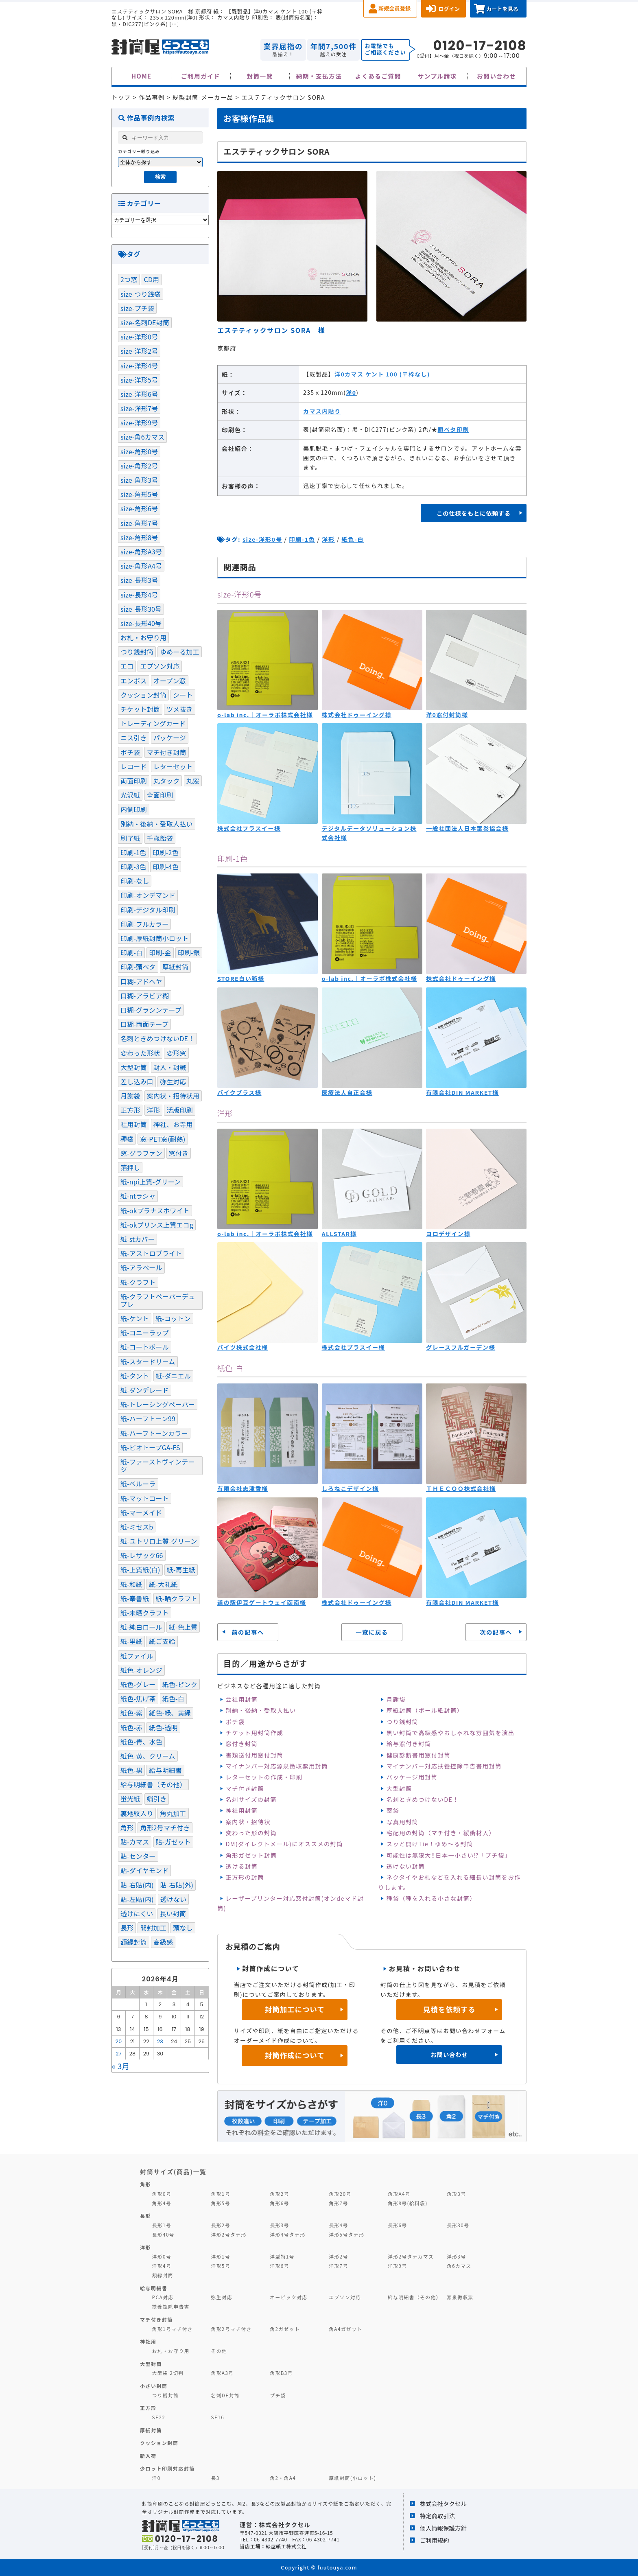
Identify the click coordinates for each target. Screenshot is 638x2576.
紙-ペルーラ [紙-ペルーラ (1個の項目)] (138, 1483)
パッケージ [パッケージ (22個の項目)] (169, 737)
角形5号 (220, 2203)
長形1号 (161, 2224)
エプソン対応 (345, 2297)
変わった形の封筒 (251, 1832)
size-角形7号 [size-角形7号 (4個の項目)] (139, 523)
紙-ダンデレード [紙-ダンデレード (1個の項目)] (144, 1390)
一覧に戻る (372, 1632)
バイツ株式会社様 (242, 1347)
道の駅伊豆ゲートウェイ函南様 (261, 1602)
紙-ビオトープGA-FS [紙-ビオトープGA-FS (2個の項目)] (150, 1447)
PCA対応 (163, 2297)
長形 (145, 2215)
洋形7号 (338, 2265)
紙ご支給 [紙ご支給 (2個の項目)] (162, 1641)
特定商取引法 (437, 2515)
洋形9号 (397, 2265)
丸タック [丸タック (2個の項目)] (166, 781)
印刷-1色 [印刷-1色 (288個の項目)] (133, 852)
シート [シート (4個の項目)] (182, 695)
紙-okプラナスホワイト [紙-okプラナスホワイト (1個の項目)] (155, 1210)
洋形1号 (220, 2256)
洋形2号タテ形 (228, 2234)
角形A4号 (399, 2193)
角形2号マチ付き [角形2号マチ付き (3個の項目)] (165, 1827)
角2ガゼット (285, 2328)
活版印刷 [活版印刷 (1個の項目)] (179, 1110)
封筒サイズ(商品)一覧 (173, 2171)
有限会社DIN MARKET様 (462, 1092)
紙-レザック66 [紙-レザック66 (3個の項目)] (141, 1555)
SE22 (159, 2417)
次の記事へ (496, 1632)
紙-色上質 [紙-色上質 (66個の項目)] (183, 1627)
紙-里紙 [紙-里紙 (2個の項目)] (131, 1641)
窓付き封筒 (241, 1743)
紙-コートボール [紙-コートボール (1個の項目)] (144, 1347)
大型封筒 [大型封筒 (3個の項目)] (133, 1067)
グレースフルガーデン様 (460, 1347)
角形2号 (279, 2193)
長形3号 (279, 2224)
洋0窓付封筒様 (447, 715)
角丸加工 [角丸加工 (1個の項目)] (173, 1813)
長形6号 (397, 2224)
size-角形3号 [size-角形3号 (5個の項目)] (139, 480)
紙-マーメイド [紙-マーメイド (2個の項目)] (141, 1512)
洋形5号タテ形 (346, 2234)
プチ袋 (278, 2395)
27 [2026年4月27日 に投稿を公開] (119, 2053)
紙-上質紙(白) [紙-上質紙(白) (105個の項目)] (140, 1569)
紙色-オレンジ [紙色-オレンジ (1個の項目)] (141, 1670)
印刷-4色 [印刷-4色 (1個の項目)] (165, 866)
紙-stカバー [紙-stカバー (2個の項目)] (137, 1239)
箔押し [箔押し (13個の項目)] (130, 1167)
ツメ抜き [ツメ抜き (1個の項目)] (179, 709)
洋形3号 (456, 2256)
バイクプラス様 (239, 1092)
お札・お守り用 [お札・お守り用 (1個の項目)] (143, 637)
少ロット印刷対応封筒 (167, 2468)
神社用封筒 (241, 1810)
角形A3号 (222, 2372)
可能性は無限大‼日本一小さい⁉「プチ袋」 (449, 1855)
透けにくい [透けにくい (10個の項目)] (136, 1913)
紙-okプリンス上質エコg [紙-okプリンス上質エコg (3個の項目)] (156, 1225)
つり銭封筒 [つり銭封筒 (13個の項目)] (136, 652)
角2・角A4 (283, 2477)
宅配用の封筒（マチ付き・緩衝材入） (441, 1832)
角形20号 (340, 2193)
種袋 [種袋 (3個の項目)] (126, 1139)
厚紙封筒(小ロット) (352, 2477)
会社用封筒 (241, 1699)
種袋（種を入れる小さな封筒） (431, 1898)
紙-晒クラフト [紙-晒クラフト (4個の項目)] (177, 1598)
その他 (219, 2350)
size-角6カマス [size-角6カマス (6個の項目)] (142, 437)
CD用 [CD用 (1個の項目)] (152, 279)
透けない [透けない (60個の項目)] (173, 1899)
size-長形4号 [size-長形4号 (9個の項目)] (139, 595)
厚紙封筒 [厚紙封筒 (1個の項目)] (175, 967)
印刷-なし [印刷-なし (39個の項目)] (134, 881)
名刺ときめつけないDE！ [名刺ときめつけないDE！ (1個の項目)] (157, 1038)
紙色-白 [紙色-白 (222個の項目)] (173, 1698)
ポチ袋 (235, 1721)
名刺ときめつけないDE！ (423, 1799)
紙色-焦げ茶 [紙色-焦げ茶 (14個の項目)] (138, 1698)
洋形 (328, 539)
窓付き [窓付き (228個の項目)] (178, 1153)
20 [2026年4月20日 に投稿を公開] (119, 2041)
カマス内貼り (322, 411)
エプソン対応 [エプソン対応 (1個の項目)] (159, 666)
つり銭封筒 (403, 1721)
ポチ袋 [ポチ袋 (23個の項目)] (130, 752)
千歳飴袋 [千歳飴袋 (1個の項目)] (160, 838)
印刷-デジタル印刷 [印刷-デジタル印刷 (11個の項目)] (147, 910)
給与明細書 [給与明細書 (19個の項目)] (165, 1770)
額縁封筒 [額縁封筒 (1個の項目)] (133, 1942)
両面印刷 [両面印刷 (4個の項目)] (133, 781)
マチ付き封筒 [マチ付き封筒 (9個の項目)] (166, 752)
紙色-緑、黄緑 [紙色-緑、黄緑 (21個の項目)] (170, 1713)
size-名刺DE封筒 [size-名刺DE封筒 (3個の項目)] (144, 322)
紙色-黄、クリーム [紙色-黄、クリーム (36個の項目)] (147, 1756)
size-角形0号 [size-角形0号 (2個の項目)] (139, 451)
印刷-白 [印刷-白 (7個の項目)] (131, 952)
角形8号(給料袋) (408, 2203)
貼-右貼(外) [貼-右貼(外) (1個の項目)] (177, 1885)
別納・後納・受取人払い (260, 1710)
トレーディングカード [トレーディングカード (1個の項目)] (153, 723)
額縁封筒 (163, 2275)
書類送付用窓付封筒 (254, 1755)
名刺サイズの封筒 (251, 1799)
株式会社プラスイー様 (248, 828)
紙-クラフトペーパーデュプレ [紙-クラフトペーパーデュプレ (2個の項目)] (157, 1300)
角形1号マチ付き (172, 2328)
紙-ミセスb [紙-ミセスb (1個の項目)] (136, 1527)
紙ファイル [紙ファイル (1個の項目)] (136, 1656)
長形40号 (163, 2234)
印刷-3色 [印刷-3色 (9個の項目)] (133, 866)
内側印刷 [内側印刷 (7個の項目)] (133, 809)
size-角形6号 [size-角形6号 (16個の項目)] (139, 508)
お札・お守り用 (171, 2350)
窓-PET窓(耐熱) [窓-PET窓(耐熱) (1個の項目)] (162, 1139)
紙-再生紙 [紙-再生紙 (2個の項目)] (181, 1569)
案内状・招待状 (247, 1821)
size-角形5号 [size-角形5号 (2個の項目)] (139, 494)
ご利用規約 (434, 2540)
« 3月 (120, 2065)
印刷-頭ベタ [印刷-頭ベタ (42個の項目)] (138, 967)
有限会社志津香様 (242, 1488)
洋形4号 (161, 2265)
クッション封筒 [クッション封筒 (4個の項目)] (143, 695)
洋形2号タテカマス (411, 2256)
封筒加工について (295, 2009)
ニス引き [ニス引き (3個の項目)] (133, 737)
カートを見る (502, 9)
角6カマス (459, 2265)
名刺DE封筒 (225, 2395)
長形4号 (338, 2224)
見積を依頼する (449, 2009)
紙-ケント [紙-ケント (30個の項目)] (134, 1318)
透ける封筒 (241, 1866)
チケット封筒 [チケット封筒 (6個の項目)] (140, 709)
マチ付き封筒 (244, 1788)
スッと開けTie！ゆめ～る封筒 (430, 1843)
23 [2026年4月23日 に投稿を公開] (160, 2041)
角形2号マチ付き (231, 2328)
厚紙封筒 (151, 2430)
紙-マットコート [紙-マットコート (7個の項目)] (144, 1498)
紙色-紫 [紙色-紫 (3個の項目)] (131, 1713)
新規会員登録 (394, 8)
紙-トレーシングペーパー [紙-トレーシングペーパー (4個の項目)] (157, 1404)
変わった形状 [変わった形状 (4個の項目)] (140, 1053)
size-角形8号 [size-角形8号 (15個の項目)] (139, 537)
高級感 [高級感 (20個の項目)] (163, 1942)
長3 (215, 2477)
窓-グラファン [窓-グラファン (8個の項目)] (141, 1153)
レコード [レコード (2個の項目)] (133, 766)
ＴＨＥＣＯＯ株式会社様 (461, 1488)
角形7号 (338, 2203)
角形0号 (161, 2193)
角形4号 (161, 2203)
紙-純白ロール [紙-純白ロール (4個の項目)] (141, 1627)
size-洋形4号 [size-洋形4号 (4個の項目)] (139, 365)
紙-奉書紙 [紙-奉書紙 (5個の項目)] (134, 1598)
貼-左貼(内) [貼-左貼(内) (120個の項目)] (137, 1899)
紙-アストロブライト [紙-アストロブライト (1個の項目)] (151, 1253)
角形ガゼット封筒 (251, 1855)
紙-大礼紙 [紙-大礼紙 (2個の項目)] (163, 1584)
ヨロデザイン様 (448, 1234)
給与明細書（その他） (414, 2297)
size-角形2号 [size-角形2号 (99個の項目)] (139, 466)
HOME (141, 76)
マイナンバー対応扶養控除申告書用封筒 (444, 1766)
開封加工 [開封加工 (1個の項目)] (153, 1928)
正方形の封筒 (244, 1877)
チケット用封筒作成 (254, 1732)
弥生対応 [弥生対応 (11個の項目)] (173, 1081)
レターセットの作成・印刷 (263, 1777)
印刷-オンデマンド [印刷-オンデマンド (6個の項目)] (147, 895)
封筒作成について (295, 2055)
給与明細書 (153, 2288)
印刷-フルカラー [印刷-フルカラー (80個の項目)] (144, 924)
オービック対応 (288, 2297)
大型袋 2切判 (168, 2372)
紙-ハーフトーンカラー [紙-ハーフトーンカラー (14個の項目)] (154, 1433)
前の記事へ (248, 1632)
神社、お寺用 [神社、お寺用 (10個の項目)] (173, 1124)
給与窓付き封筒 (409, 1743)
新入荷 (148, 2455)
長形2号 (220, 2224)
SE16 (217, 2417)
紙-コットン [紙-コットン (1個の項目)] (173, 1318)
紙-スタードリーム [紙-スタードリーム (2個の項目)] (147, 1361)
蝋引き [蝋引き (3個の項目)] (156, 1798)
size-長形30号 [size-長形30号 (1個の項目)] (141, 609)
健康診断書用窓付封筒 (418, 1755)
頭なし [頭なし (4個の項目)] (182, 1928)
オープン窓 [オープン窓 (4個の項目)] (169, 680)
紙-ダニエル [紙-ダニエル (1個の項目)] (173, 1376)
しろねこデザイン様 (350, 1488)
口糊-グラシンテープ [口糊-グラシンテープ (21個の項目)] (150, 1010)
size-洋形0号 (262, 539)
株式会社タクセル (443, 2503)
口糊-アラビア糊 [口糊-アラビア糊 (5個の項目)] (144, 995)
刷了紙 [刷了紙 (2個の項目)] (130, 838)
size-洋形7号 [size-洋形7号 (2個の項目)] (139, 408)
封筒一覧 (260, 76)
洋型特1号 (282, 2256)
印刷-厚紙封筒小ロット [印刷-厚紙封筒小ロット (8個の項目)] (154, 938)
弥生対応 (221, 2297)
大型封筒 (399, 1788)
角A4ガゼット (345, 2328)
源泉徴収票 (460, 2297)
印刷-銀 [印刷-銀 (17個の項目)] (189, 952)
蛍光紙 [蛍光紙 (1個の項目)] (130, 1798)
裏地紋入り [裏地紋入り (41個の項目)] (136, 1813)
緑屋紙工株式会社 (286, 2546)
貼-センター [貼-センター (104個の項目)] (138, 1856)
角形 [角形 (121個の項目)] (126, 1827)
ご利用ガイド (201, 76)
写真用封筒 (403, 1821)
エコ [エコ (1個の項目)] (126, 666)
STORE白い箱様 (240, 978)
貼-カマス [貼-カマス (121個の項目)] (134, 1842)
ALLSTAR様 (339, 1234)
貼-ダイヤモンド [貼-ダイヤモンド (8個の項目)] (144, 1870)
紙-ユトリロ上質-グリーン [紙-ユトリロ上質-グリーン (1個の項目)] (158, 1541)
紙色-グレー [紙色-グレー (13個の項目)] (138, 1684)
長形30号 (458, 2224)
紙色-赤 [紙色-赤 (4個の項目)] (131, 1727)
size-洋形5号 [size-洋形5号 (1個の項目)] (139, 380)
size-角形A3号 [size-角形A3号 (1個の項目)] (141, 551)
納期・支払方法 (319, 76)
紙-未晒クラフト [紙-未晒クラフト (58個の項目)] (144, 1612)
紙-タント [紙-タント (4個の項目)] (134, 1376)
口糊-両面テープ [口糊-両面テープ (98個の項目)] (144, 1024)
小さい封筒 (153, 2385)
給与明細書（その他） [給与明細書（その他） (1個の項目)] (153, 1784)
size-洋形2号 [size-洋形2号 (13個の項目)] (139, 351)
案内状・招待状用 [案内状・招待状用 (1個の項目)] (173, 1096)
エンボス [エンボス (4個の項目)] (133, 680)
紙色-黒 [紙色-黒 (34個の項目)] (131, 1770)
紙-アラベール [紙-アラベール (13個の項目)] (141, 1267)
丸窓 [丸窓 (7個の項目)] (192, 781)
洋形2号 (338, 2256)
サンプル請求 (437, 76)
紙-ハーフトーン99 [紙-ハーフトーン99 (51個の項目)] (147, 1418)
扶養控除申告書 (171, 2306)
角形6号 (279, 2203)
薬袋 (393, 1810)
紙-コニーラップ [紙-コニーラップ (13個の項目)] (144, 1332)
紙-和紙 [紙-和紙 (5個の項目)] (131, 1584)
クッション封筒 (159, 2442)
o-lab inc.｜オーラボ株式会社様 (265, 715)
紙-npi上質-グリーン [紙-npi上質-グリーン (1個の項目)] (150, 1181)
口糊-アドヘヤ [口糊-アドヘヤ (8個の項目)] (141, 981)
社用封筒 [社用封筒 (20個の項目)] (133, 1124)
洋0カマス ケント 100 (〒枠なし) (382, 374)
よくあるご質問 (378, 76)
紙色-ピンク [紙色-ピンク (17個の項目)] (180, 1684)
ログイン (449, 9)
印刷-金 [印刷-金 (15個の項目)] (160, 952)
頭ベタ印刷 (453, 429)
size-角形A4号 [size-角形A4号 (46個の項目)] (141, 566)
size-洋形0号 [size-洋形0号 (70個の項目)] (139, 336)
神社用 (148, 2341)
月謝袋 (396, 1699)
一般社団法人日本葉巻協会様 (467, 828)
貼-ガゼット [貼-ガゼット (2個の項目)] (173, 1842)
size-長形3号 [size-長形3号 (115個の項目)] (139, 580)
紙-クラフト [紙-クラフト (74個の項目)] (138, 1282)
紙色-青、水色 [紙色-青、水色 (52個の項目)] (141, 1742)
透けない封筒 (406, 1866)
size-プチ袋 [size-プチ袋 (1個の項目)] (137, 308)
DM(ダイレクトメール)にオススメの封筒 (284, 1843)
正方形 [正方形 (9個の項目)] (130, 1110)
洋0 (351, 392)
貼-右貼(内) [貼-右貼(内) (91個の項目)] (137, 1885)
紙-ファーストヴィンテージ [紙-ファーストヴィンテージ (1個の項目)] (157, 1465)
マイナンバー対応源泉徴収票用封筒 (276, 1766)
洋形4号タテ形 (287, 2234)
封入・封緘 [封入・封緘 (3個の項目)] (169, 1067)
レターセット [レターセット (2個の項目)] (173, 766)
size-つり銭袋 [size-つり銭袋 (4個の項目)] (140, 294)
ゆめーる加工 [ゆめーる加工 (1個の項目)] (179, 652)
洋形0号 (161, 2256)
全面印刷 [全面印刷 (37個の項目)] (160, 795)
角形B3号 (281, 2372)
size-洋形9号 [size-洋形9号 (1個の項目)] (139, 422)
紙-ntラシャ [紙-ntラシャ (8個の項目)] (137, 1196)
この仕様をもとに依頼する (474, 513)
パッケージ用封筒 (412, 1777)
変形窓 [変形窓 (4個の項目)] (176, 1053)
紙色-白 (352, 539)
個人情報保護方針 (443, 2527)
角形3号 (456, 2193)
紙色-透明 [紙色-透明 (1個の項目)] (163, 1727)
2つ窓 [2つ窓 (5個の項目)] (128, 279)
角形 (145, 2184)
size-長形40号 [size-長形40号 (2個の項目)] (141, 623)
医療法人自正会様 (347, 1092)
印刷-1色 (302, 539)
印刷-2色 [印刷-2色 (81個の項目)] (165, 852)
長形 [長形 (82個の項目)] (126, 1928)
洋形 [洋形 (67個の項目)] (153, 1110)
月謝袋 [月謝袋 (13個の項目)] (130, 1096)
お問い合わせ (496, 76)
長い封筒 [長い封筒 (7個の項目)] (173, 1913)
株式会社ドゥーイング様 (356, 715)
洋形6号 (279, 2265)
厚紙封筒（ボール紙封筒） (425, 1710)
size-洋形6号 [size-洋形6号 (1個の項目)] (139, 394)
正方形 (148, 2407)
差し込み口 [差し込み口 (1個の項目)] (136, 1081)
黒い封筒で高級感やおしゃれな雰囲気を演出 (451, 1732)
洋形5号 (220, 2265)
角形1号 (220, 2193)
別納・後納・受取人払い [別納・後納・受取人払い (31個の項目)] (156, 824)
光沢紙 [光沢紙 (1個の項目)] (130, 795)
